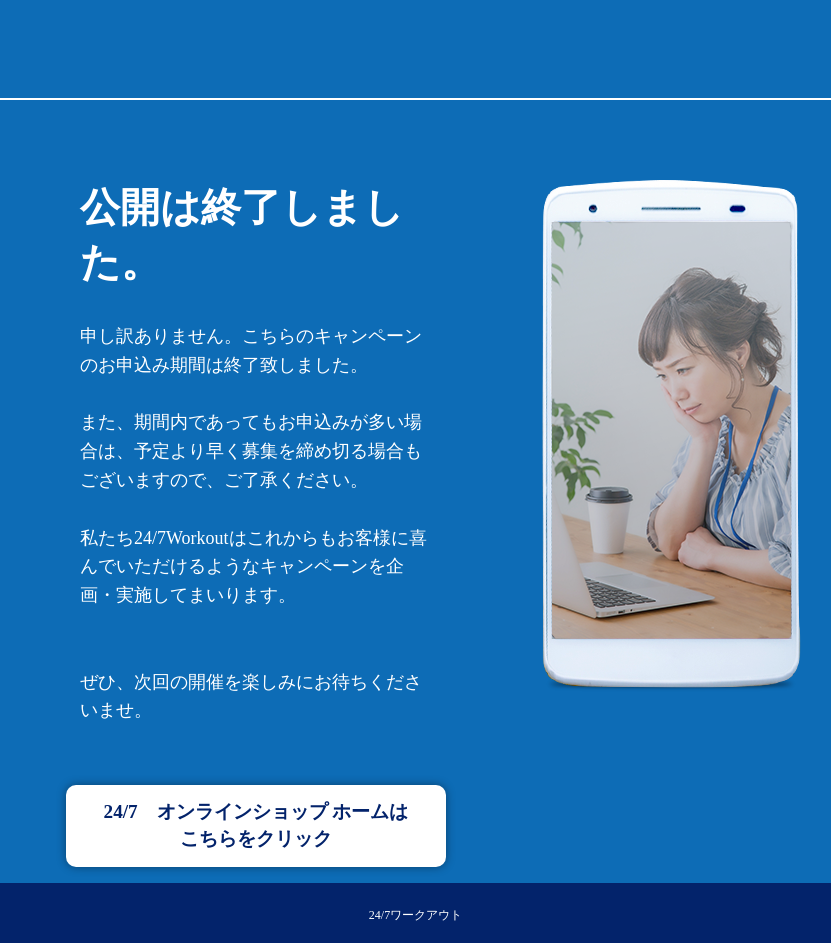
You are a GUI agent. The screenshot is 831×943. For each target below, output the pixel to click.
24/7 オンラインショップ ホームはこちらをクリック (256, 825)
